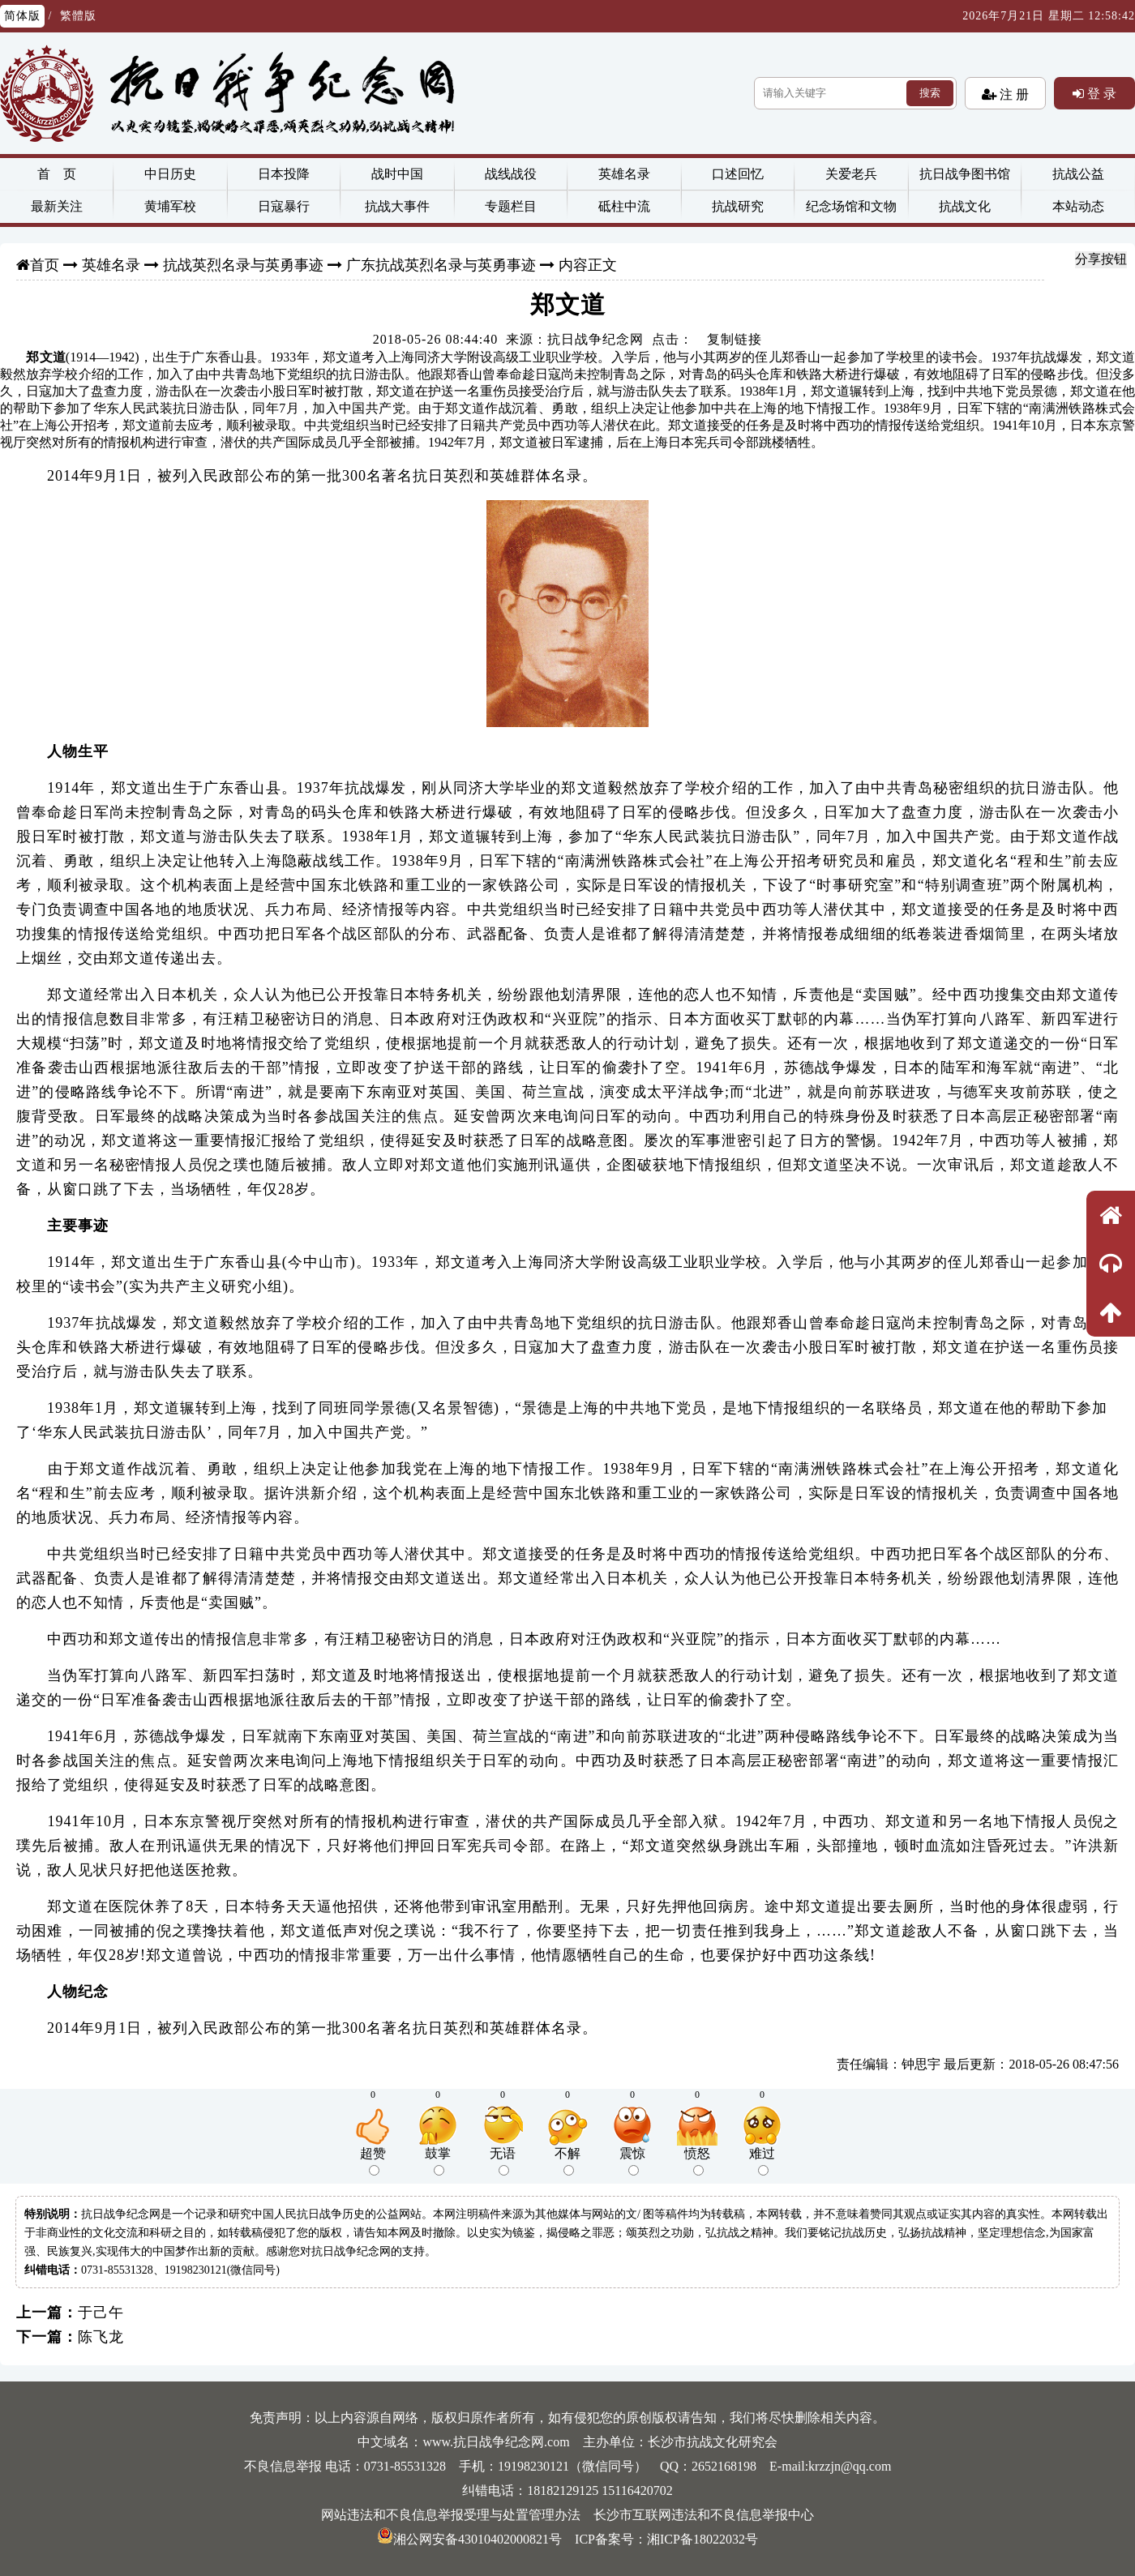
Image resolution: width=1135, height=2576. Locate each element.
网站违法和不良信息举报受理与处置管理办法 (450, 2515)
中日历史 (170, 174)
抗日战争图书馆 (964, 174)
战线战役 (511, 174)
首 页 (56, 174)
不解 (567, 2161)
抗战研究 (738, 206)
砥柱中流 (624, 206)
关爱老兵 (851, 174)
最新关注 (57, 206)
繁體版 (78, 16)
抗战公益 (1078, 174)
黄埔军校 (170, 206)
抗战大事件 (397, 206)
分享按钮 (1101, 259)
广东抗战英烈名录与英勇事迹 (441, 265)
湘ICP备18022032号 (702, 2539)
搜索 (929, 93)
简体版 (22, 16)
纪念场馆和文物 (851, 206)
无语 (503, 2161)
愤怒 (697, 2161)
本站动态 (1078, 206)
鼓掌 (438, 2161)
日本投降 (284, 174)
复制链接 (734, 339)
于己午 (101, 2312)
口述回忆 (738, 174)
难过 (762, 2161)
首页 (44, 265)
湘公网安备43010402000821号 (469, 2539)
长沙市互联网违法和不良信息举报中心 (703, 2515)
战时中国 (397, 174)
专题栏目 (511, 206)
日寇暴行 (284, 206)
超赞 (373, 2161)
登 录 (1100, 93)
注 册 (1012, 94)
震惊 (632, 2161)
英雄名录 (624, 174)
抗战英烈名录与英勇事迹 (243, 265)
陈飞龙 (101, 2337)
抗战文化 (965, 206)
